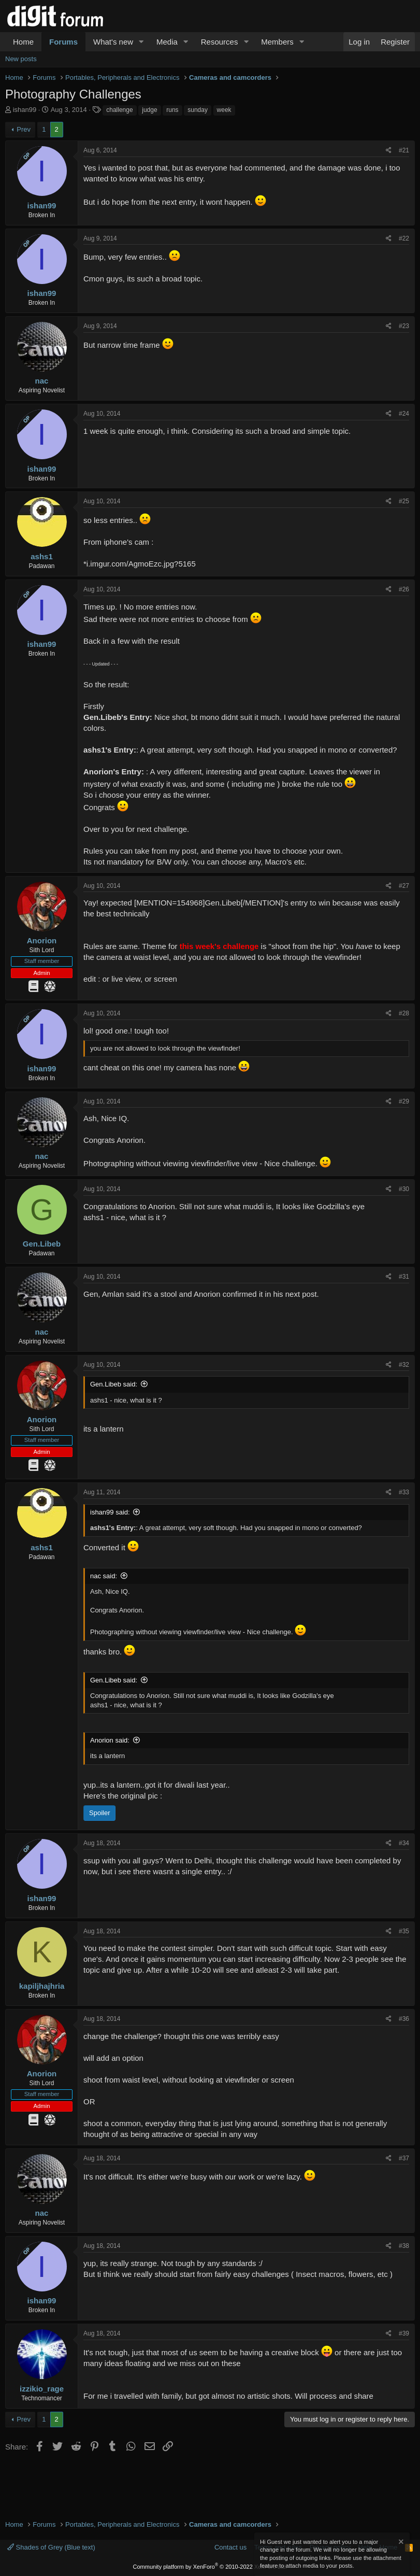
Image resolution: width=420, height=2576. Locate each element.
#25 (404, 501)
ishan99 (25, 110)
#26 (404, 589)
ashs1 (42, 556)
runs (172, 110)
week (224, 110)
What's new (113, 41)
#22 (404, 238)
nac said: (103, 1576)
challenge (119, 110)
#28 (404, 1013)
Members (277, 41)
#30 (404, 1189)
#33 (404, 1492)
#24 (404, 413)
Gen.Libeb (42, 1243)
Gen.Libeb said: (113, 1384)
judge (149, 110)
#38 (404, 2245)
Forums (63, 41)
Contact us (230, 2547)
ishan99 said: (110, 1512)
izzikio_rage (42, 2388)
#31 (404, 1276)
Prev (24, 129)
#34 (404, 1843)
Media (167, 41)
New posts (21, 59)
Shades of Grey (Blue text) (51, 2547)
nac (42, 380)
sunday (197, 110)
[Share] (388, 151)
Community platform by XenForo (210, 2567)
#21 (404, 150)
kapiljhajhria (42, 1985)
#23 (404, 326)
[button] (141, 41)
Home (23, 41)
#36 (404, 2018)
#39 (404, 2333)
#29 (404, 1101)
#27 (404, 885)
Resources (219, 41)
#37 (404, 2158)
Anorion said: (109, 1740)
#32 (404, 1364)
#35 (404, 1931)
